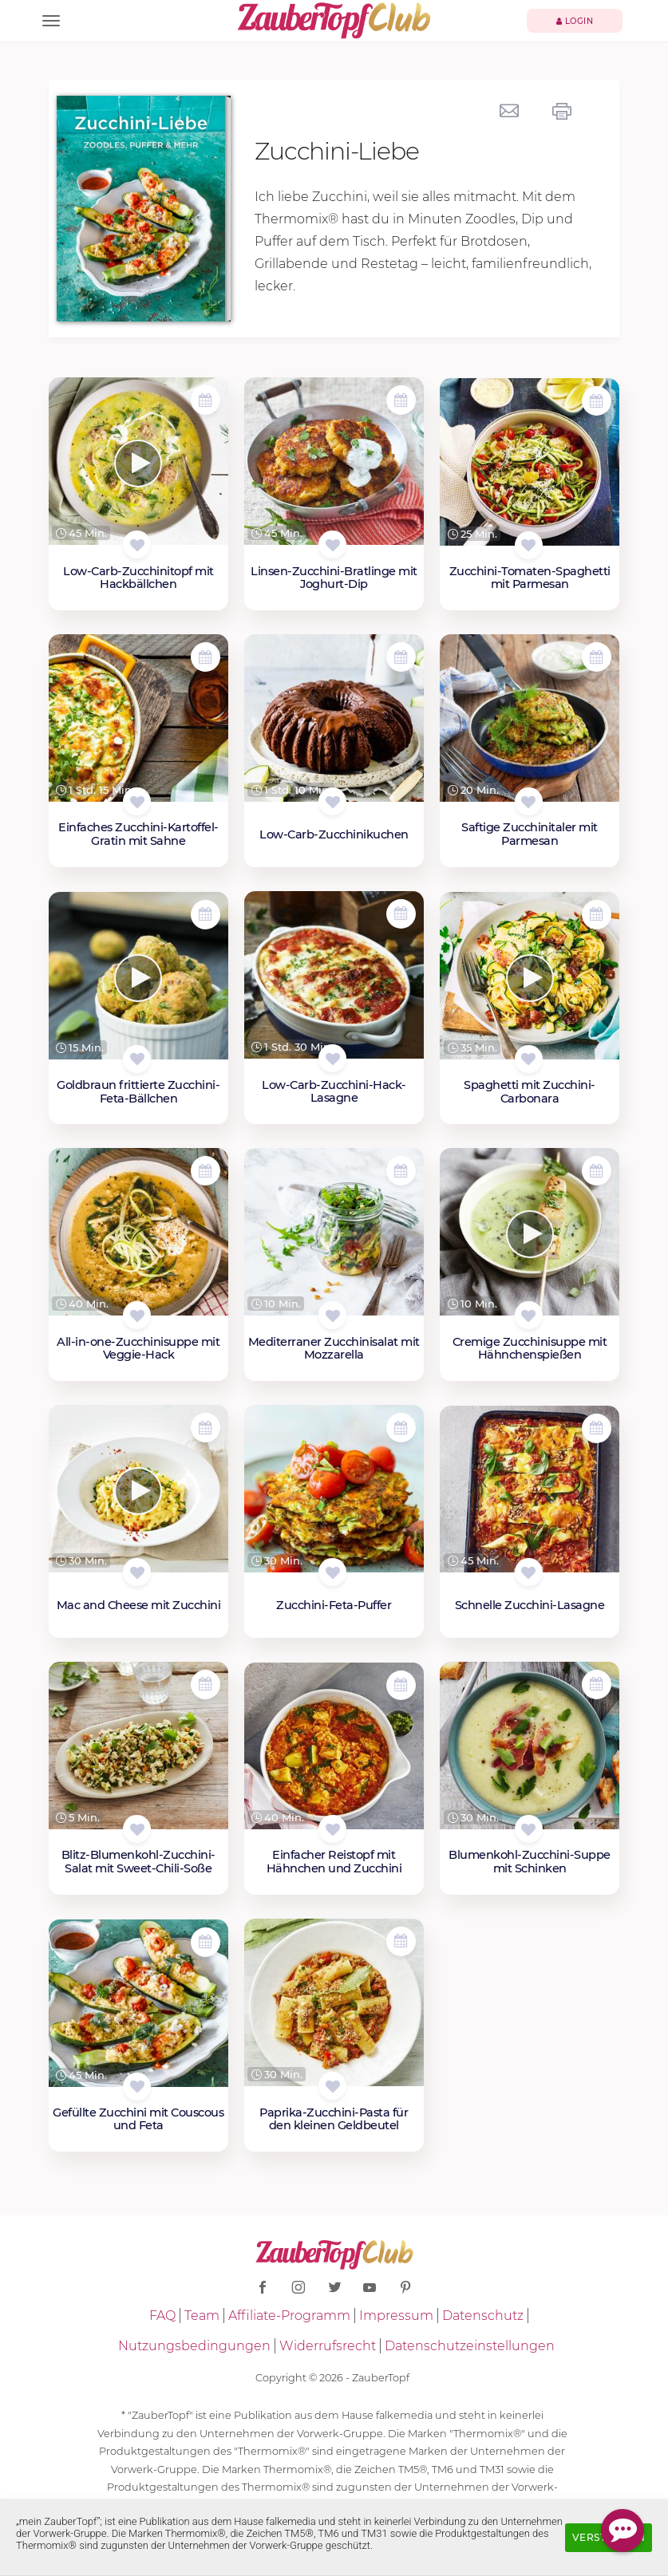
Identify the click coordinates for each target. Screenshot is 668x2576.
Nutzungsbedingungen (194, 2345)
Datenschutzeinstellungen (470, 2345)
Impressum (396, 2315)
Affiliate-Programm (289, 2315)
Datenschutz (483, 2315)
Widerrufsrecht (327, 2345)
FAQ (162, 2315)
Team (201, 2315)
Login (575, 21)
